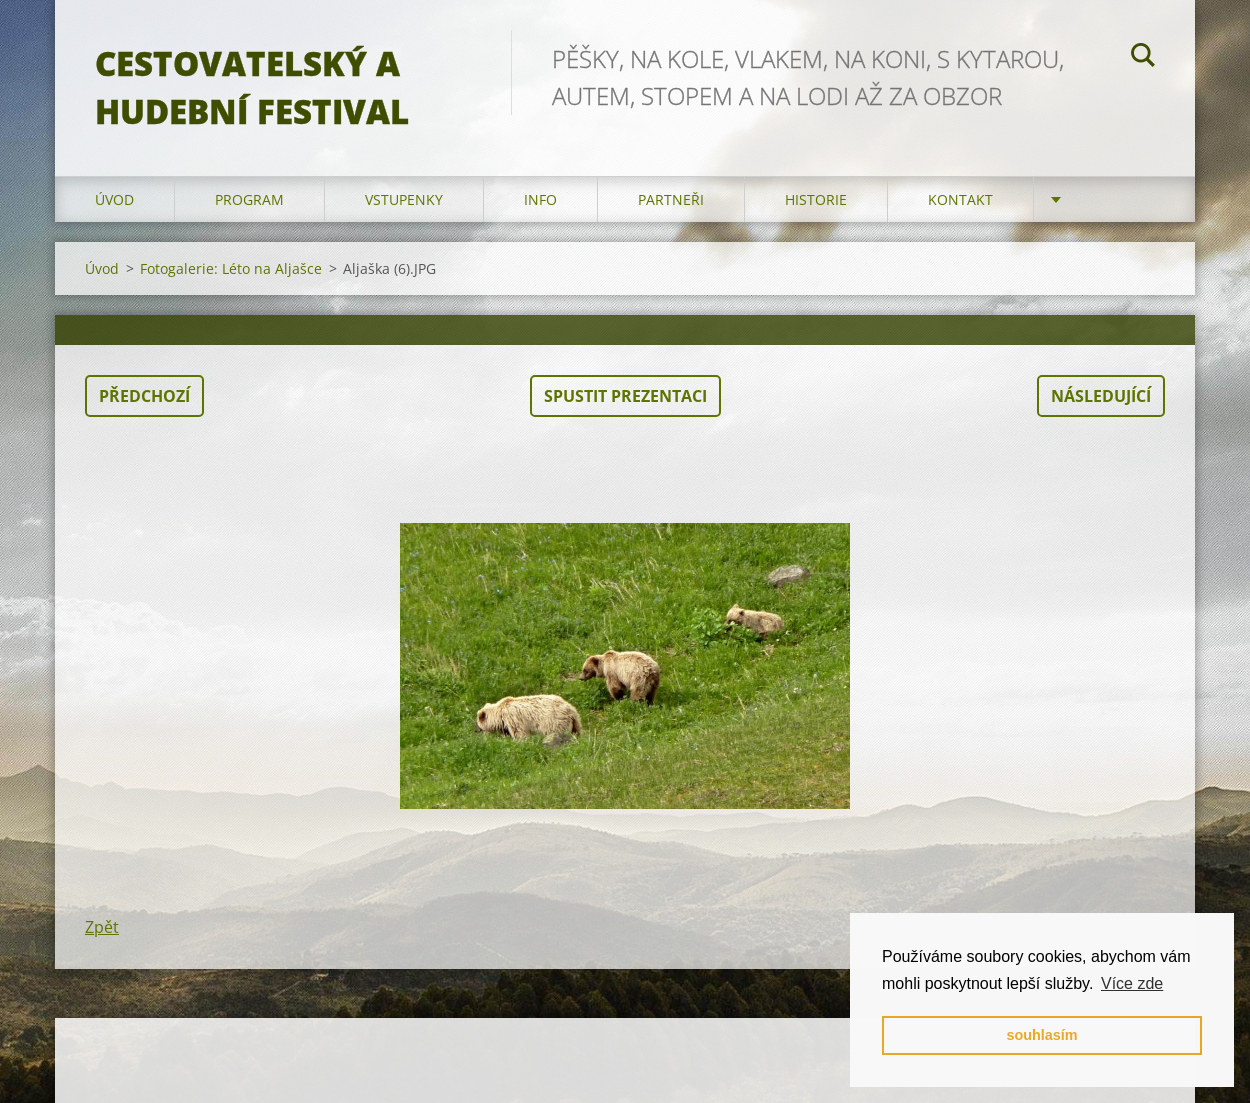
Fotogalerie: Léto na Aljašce (231, 268)
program (249, 199)
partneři (671, 199)
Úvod (114, 199)
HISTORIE (816, 199)
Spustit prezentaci (625, 396)
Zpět (102, 927)
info (540, 199)
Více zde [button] (1132, 983)
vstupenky (404, 199)
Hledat (1143, 58)
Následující (1101, 396)
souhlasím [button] (1041, 1035)
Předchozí (144, 396)
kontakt (960, 199)
